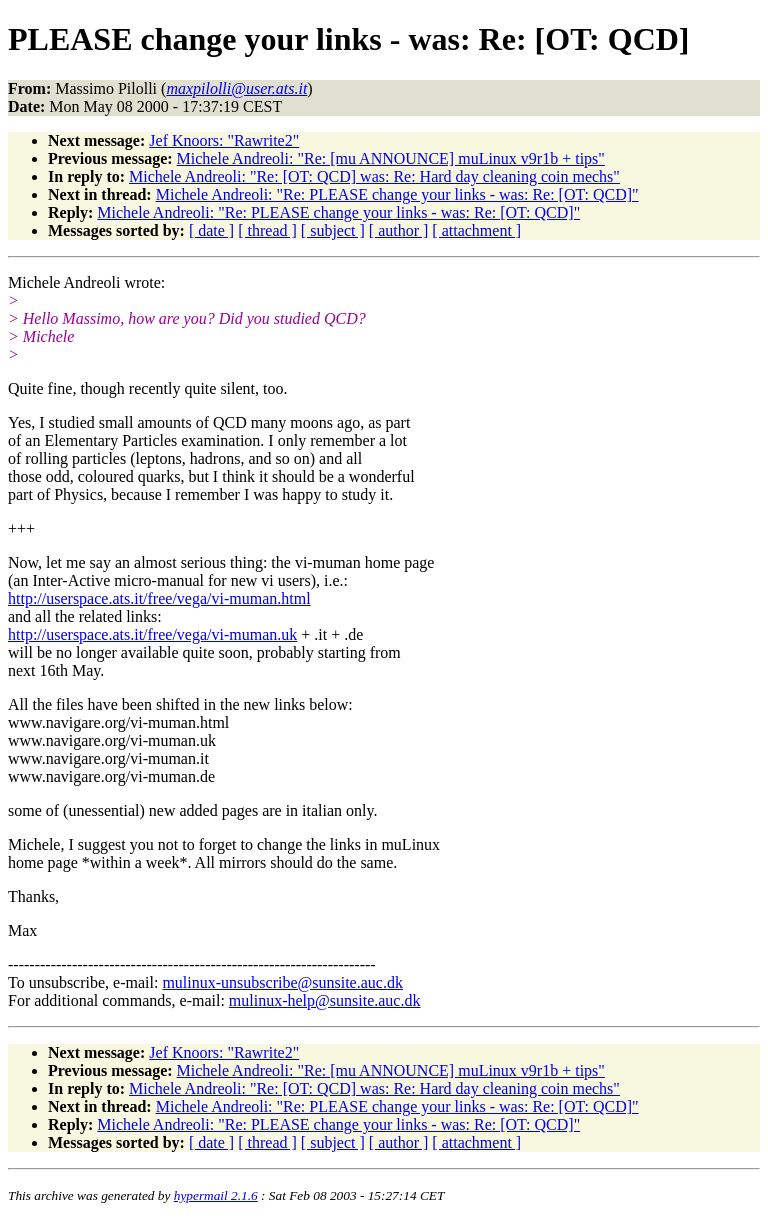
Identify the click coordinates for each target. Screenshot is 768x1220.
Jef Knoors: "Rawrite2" (224, 140)
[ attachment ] (476, 230)
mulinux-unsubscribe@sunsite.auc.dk (282, 982)
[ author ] (399, 230)
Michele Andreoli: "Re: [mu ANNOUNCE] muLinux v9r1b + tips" (391, 158)
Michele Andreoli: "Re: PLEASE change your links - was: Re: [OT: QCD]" (397, 194)
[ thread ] (267, 230)
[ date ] (211, 230)
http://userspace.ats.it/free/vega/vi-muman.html (159, 598)
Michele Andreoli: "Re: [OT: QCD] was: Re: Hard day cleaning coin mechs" (374, 176)
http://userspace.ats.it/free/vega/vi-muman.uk (152, 634)
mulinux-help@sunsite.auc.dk (325, 1000)
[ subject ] (333, 230)
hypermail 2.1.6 (216, 1195)
